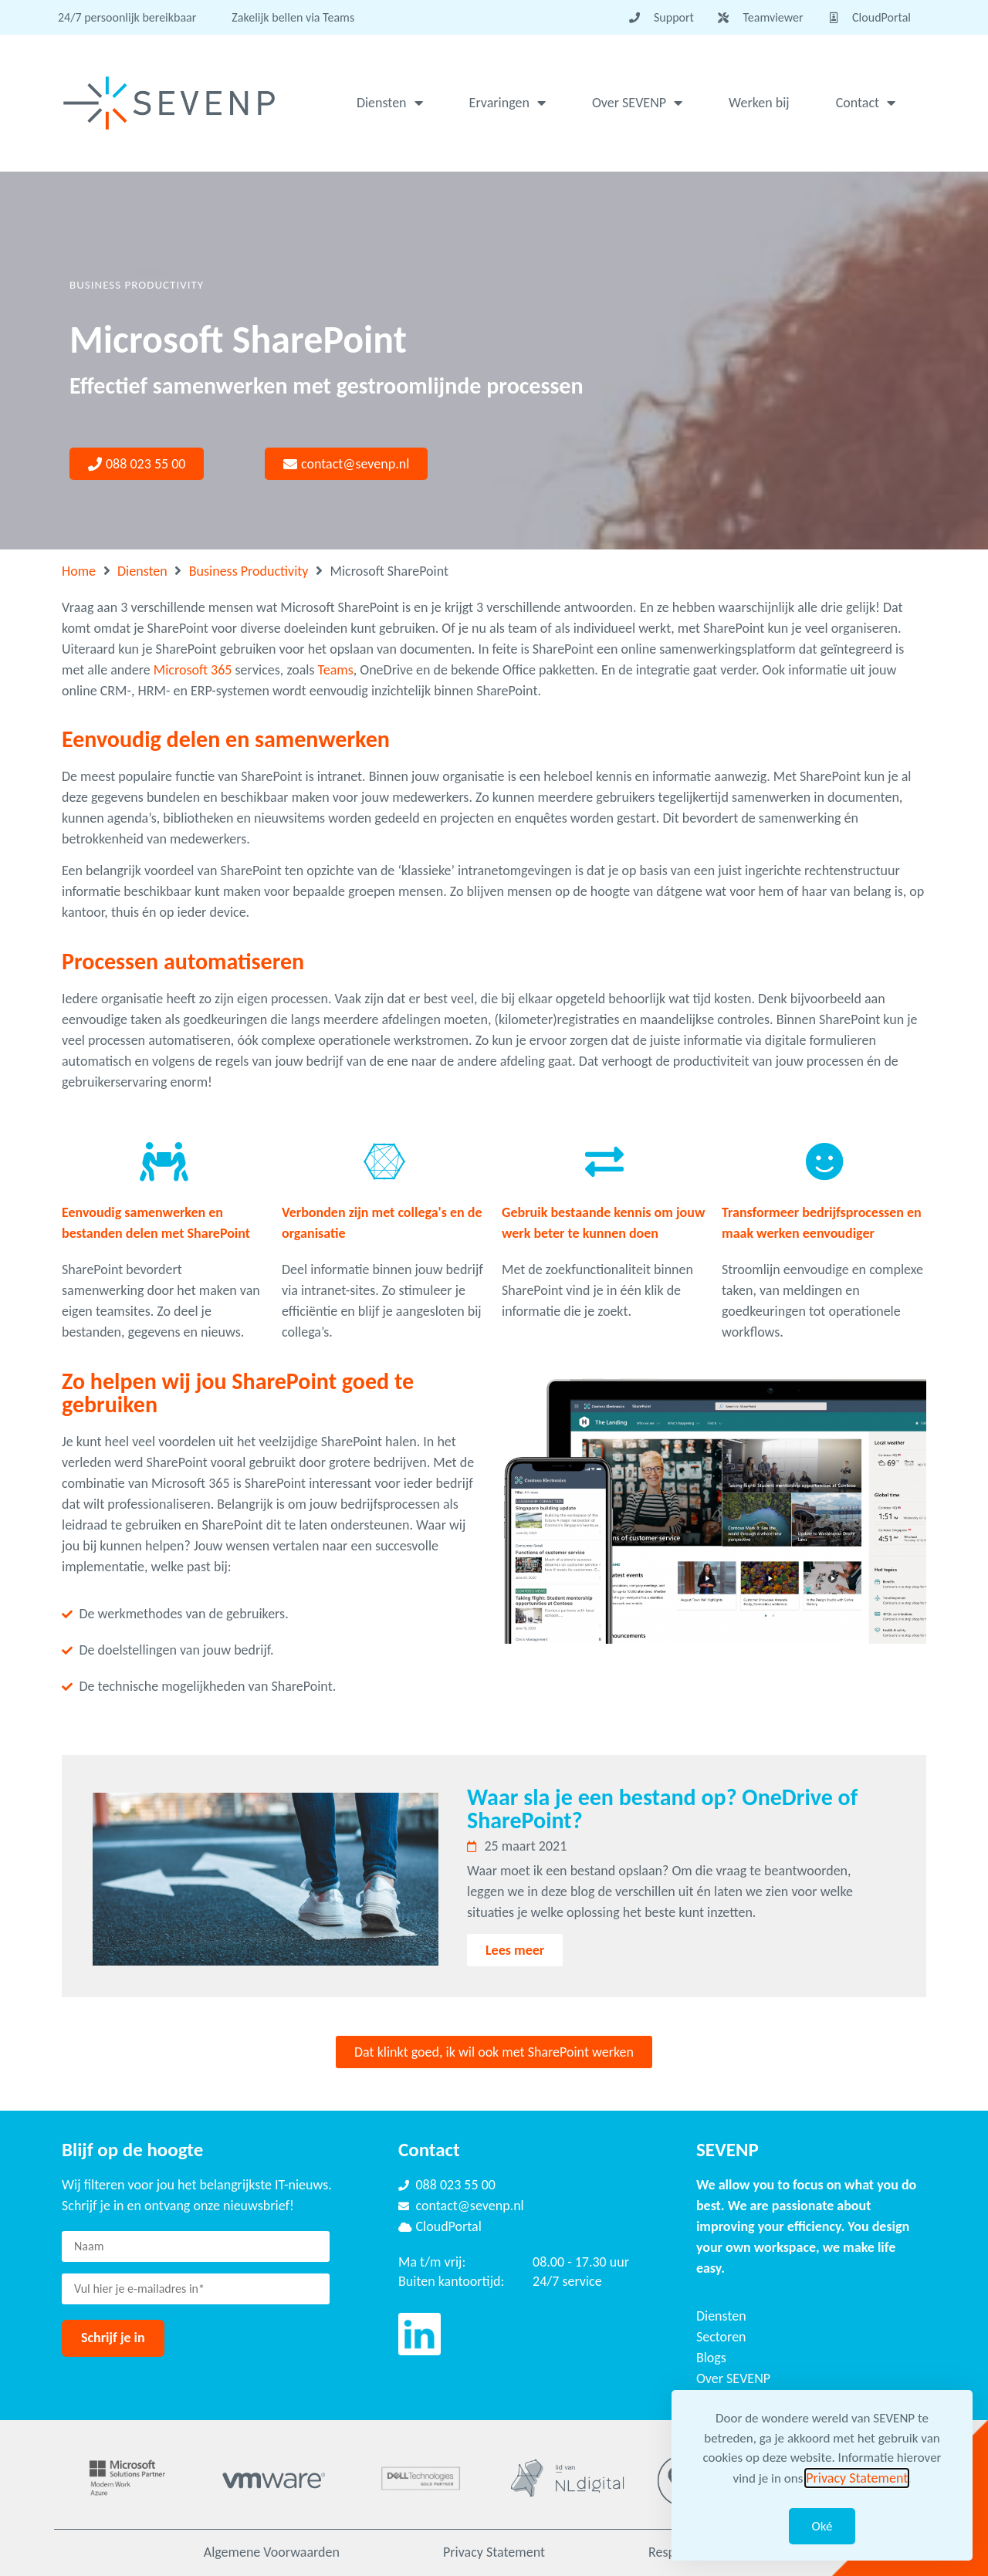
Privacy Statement (494, 2552)
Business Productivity (249, 571)
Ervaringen (507, 102)
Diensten (390, 102)
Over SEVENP (637, 102)
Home (79, 571)
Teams (336, 669)
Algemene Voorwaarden (272, 2552)
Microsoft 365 (193, 669)
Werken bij (759, 102)
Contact (865, 102)
